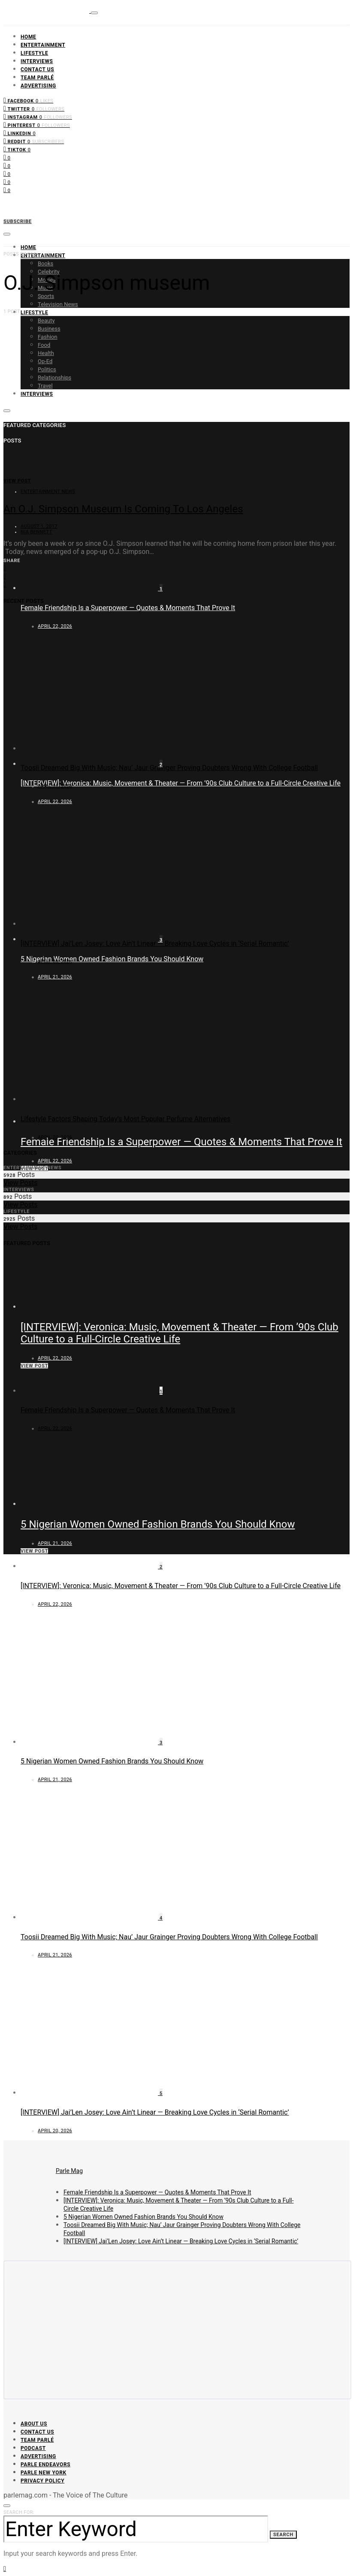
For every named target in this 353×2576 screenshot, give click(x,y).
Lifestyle (34, 53)
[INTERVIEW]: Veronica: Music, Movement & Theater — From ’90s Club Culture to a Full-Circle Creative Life (181, 783)
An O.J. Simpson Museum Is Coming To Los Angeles (123, 509)
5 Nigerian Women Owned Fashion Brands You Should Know (112, 959)
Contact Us (37, 69)
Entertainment (43, 45)
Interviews (37, 61)
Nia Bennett (36, 532)
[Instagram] (37, 116)
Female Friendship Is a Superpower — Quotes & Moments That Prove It (128, 608)
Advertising (38, 86)
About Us (34, 2424)
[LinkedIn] (19, 133)
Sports (46, 296)
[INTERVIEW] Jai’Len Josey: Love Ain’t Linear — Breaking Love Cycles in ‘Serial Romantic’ (155, 943)
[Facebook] (28, 100)
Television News (58, 304)
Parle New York (43, 2473)
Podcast (33, 2448)
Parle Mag (69, 2170)
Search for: (18, 2512)
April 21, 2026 (55, 786)
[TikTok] (16, 149)
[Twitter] (33, 108)
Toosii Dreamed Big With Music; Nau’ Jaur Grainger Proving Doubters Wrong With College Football (169, 768)
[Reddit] (33, 141)
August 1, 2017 (39, 526)
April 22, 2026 (55, 1161)
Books (45, 263)
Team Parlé (37, 78)
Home (28, 37)
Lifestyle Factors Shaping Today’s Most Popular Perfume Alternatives (125, 1119)
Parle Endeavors (45, 2465)
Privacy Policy (42, 2481)
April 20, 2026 (55, 961)
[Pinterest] (36, 124)
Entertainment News (48, 491)
